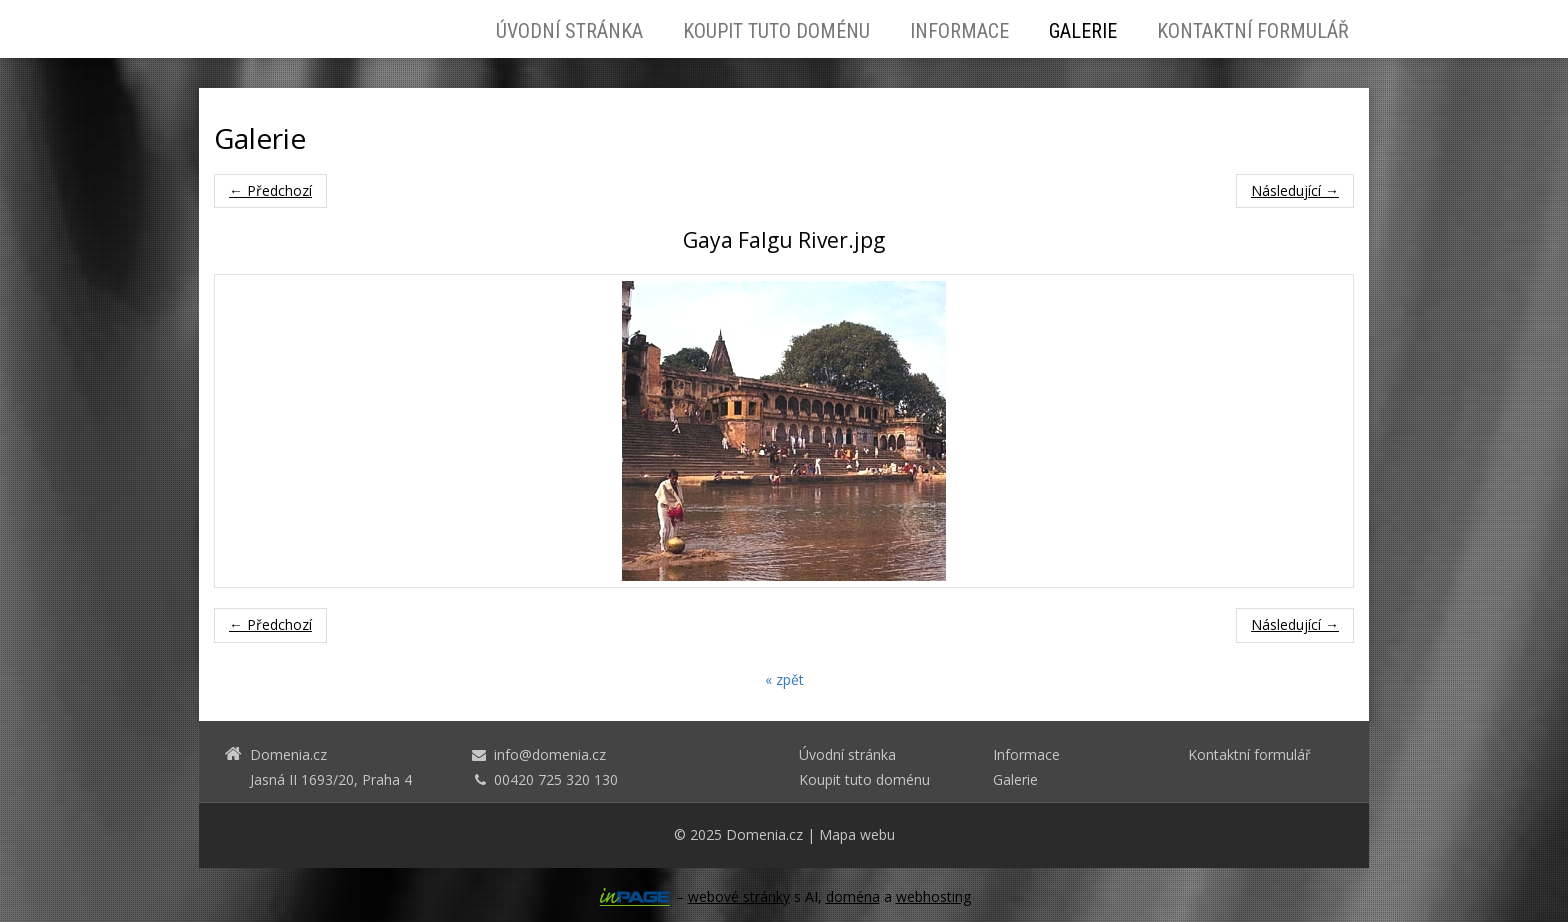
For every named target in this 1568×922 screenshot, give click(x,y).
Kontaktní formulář (1253, 31)
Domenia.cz (764, 834)
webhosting (933, 896)
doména (853, 896)
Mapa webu (857, 834)
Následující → (1295, 190)
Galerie (1083, 31)
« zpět (784, 679)
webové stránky (739, 896)
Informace (959, 31)
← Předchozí (270, 190)
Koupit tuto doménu (776, 31)
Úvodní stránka (569, 31)
